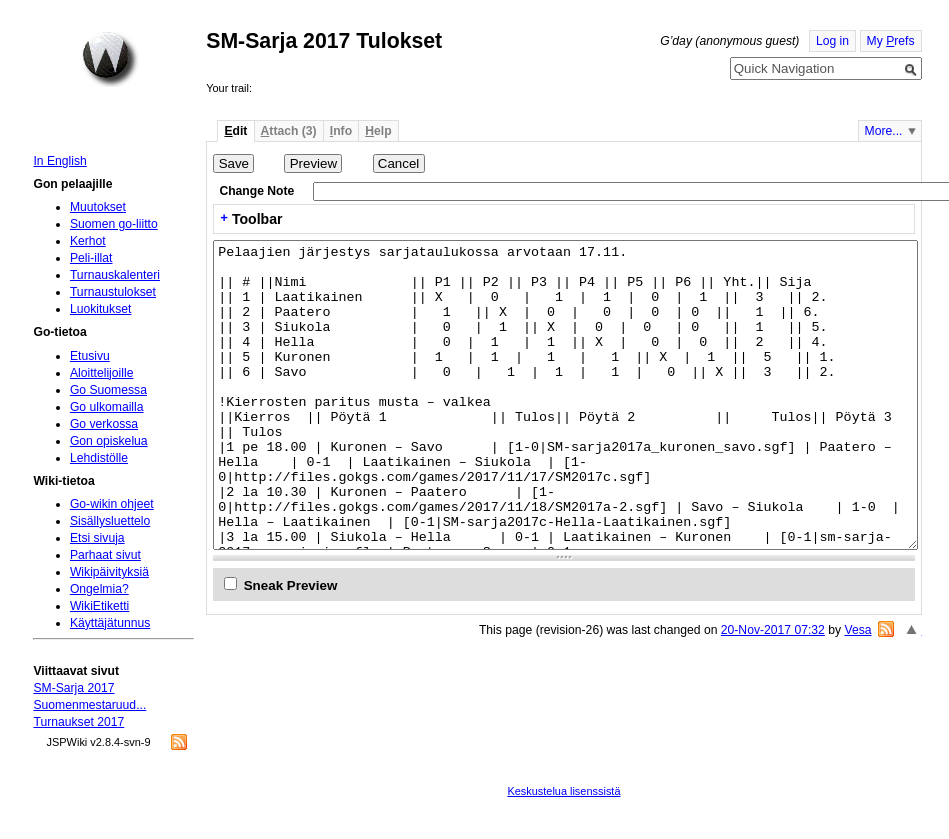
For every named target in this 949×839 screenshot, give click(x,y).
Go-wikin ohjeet (112, 504)
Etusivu (90, 356)
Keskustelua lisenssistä (563, 791)
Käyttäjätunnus (110, 623)
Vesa (857, 630)
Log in (832, 41)
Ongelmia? (99, 589)
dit (235, 131)
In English (59, 161)
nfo (341, 131)
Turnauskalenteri (115, 275)
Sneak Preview (291, 585)
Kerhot (88, 241)
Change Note (256, 191)
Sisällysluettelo (110, 521)
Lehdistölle (99, 458)
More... (884, 131)
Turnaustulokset (113, 292)
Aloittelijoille (102, 373)
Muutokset (98, 207)
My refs (891, 41)
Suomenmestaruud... (89, 705)
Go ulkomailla (107, 407)
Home (110, 59)
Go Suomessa (108, 390)
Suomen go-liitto (114, 224)
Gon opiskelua (109, 441)
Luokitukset (101, 309)
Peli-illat (91, 258)
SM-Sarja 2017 (73, 688)
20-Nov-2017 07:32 (773, 630)
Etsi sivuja (97, 538)
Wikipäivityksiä (109, 572)
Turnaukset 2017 (78, 722)
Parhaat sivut (105, 555)
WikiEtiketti (99, 606)
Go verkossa (104, 424)
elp (378, 131)
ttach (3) (289, 131)
